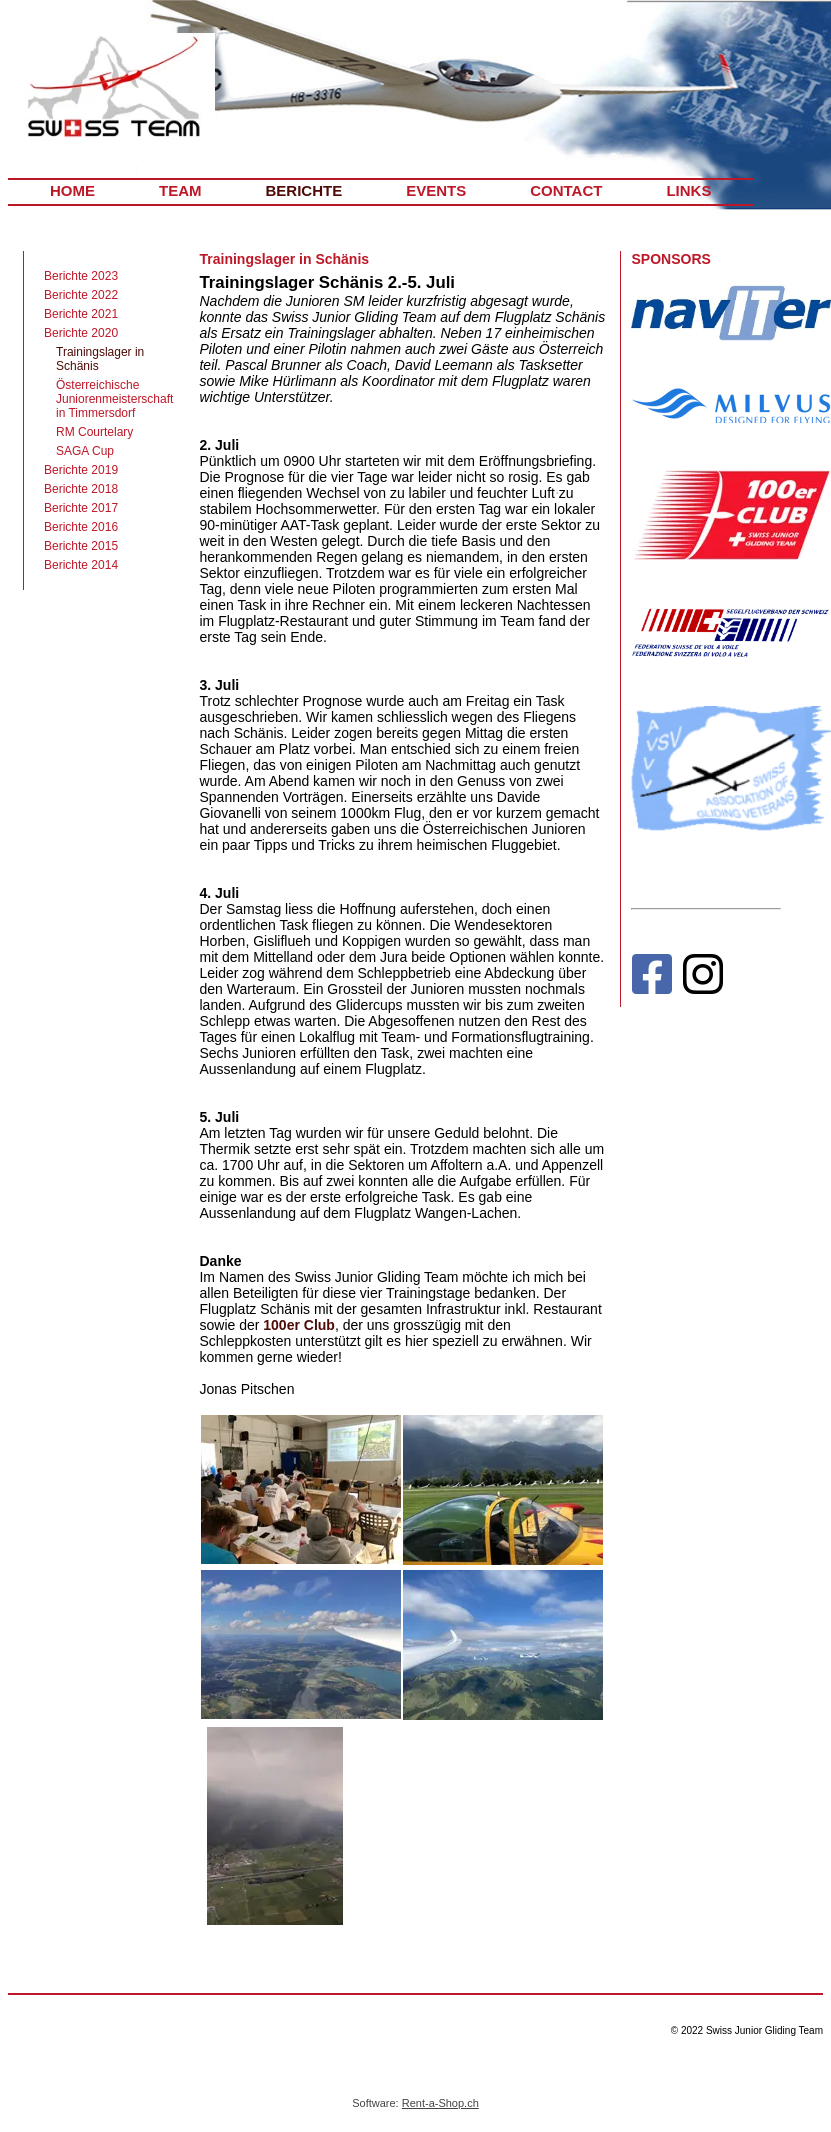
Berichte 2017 (81, 508)
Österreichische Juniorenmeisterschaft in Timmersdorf (114, 399)
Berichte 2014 (81, 565)
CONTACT (566, 190)
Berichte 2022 (81, 295)
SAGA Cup (85, 451)
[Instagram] (703, 978)
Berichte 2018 (81, 489)
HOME (72, 190)
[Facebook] (651, 978)
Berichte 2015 (81, 546)
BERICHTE (304, 190)
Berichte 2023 (81, 276)
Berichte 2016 (81, 527)
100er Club (299, 1325)
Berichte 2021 (81, 314)
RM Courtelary (94, 432)
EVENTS (436, 190)
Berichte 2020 (81, 333)
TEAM (180, 190)
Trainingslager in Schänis (100, 359)
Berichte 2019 (81, 470)
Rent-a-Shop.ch (440, 2103)
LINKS (688, 190)
